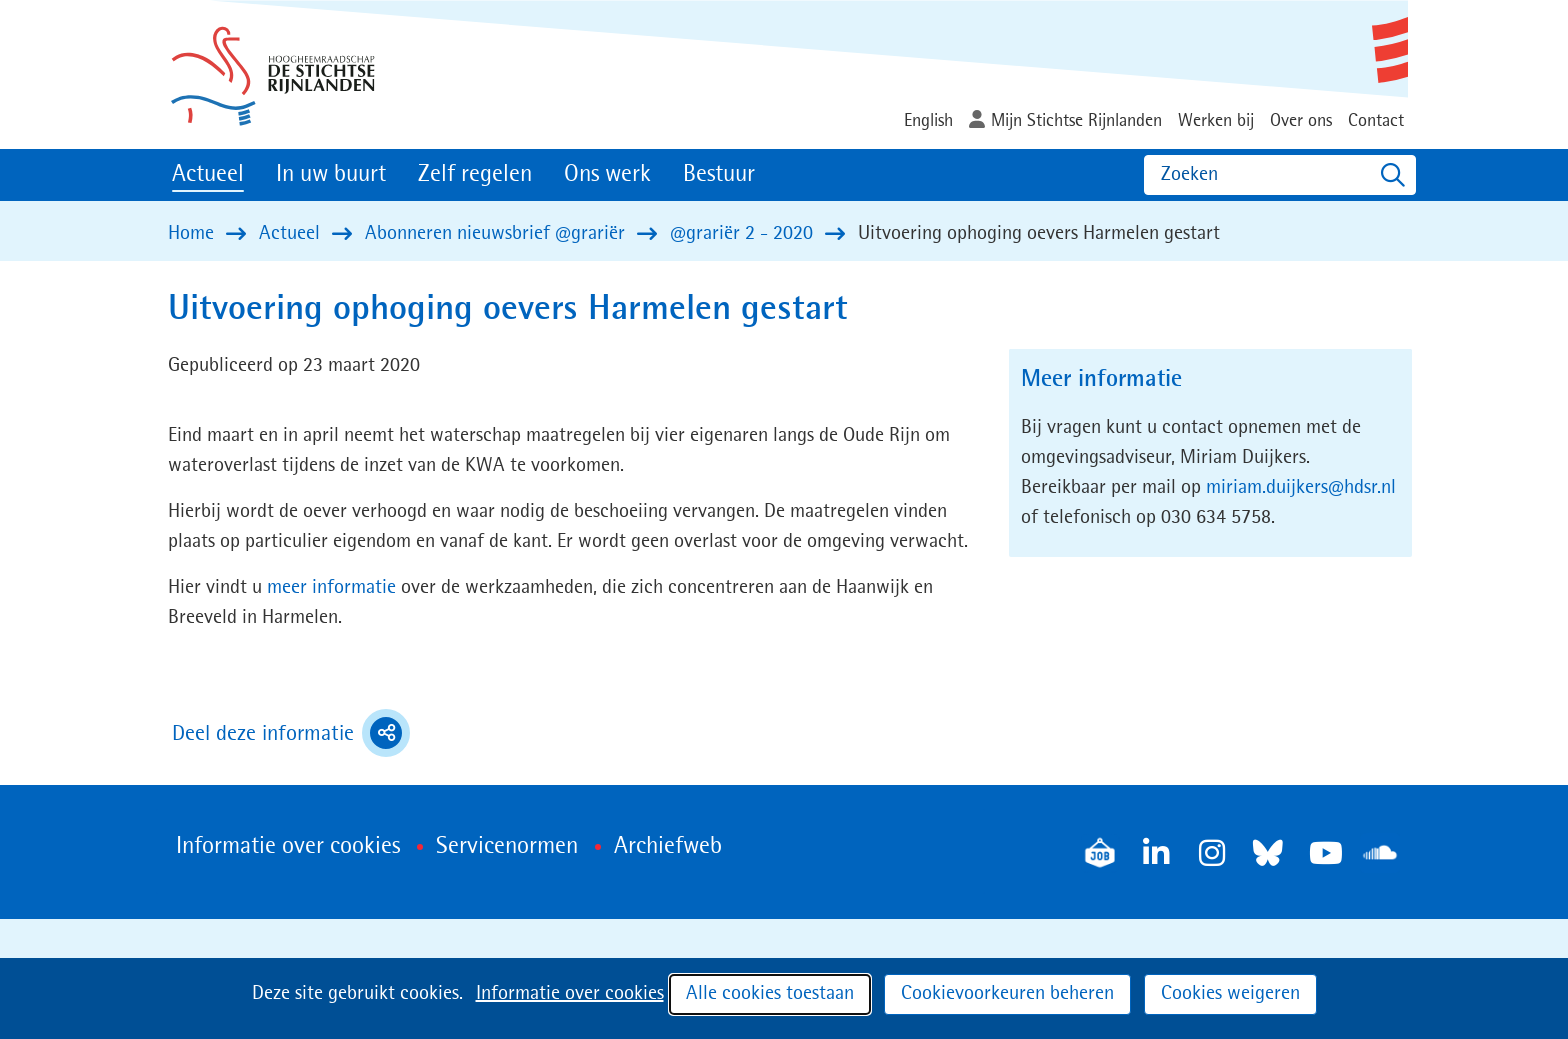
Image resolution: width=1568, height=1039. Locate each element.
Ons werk (607, 175)
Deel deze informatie (291, 733)
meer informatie (331, 588)
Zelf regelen (475, 175)
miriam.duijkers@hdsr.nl (1301, 488)
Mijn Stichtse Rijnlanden (1076, 121)
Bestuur (719, 175)
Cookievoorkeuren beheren (1007, 994)
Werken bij (1216, 121)
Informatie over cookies (570, 994)
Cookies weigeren (1230, 994)
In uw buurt (331, 175)
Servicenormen (507, 847)
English (928, 121)
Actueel (208, 175)
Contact (1376, 121)
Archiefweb (668, 847)
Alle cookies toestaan (770, 994)
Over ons (1301, 121)
